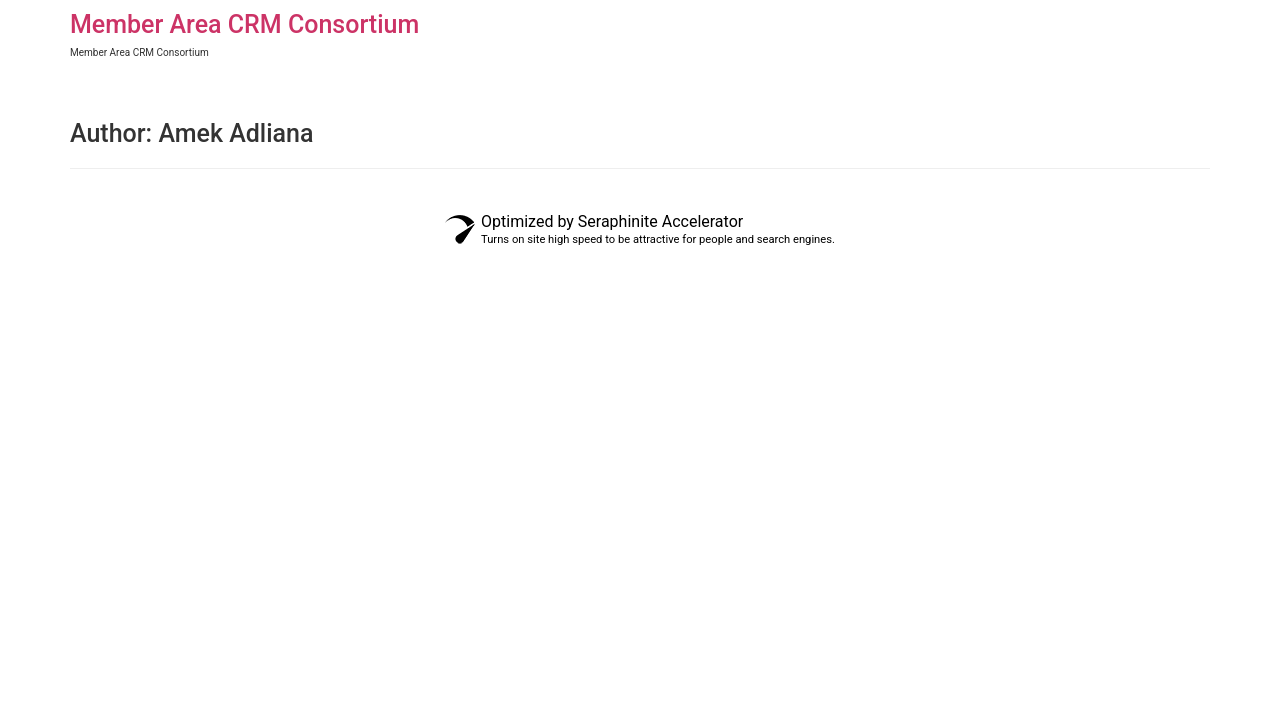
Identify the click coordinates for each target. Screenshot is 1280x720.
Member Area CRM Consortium (244, 24)
